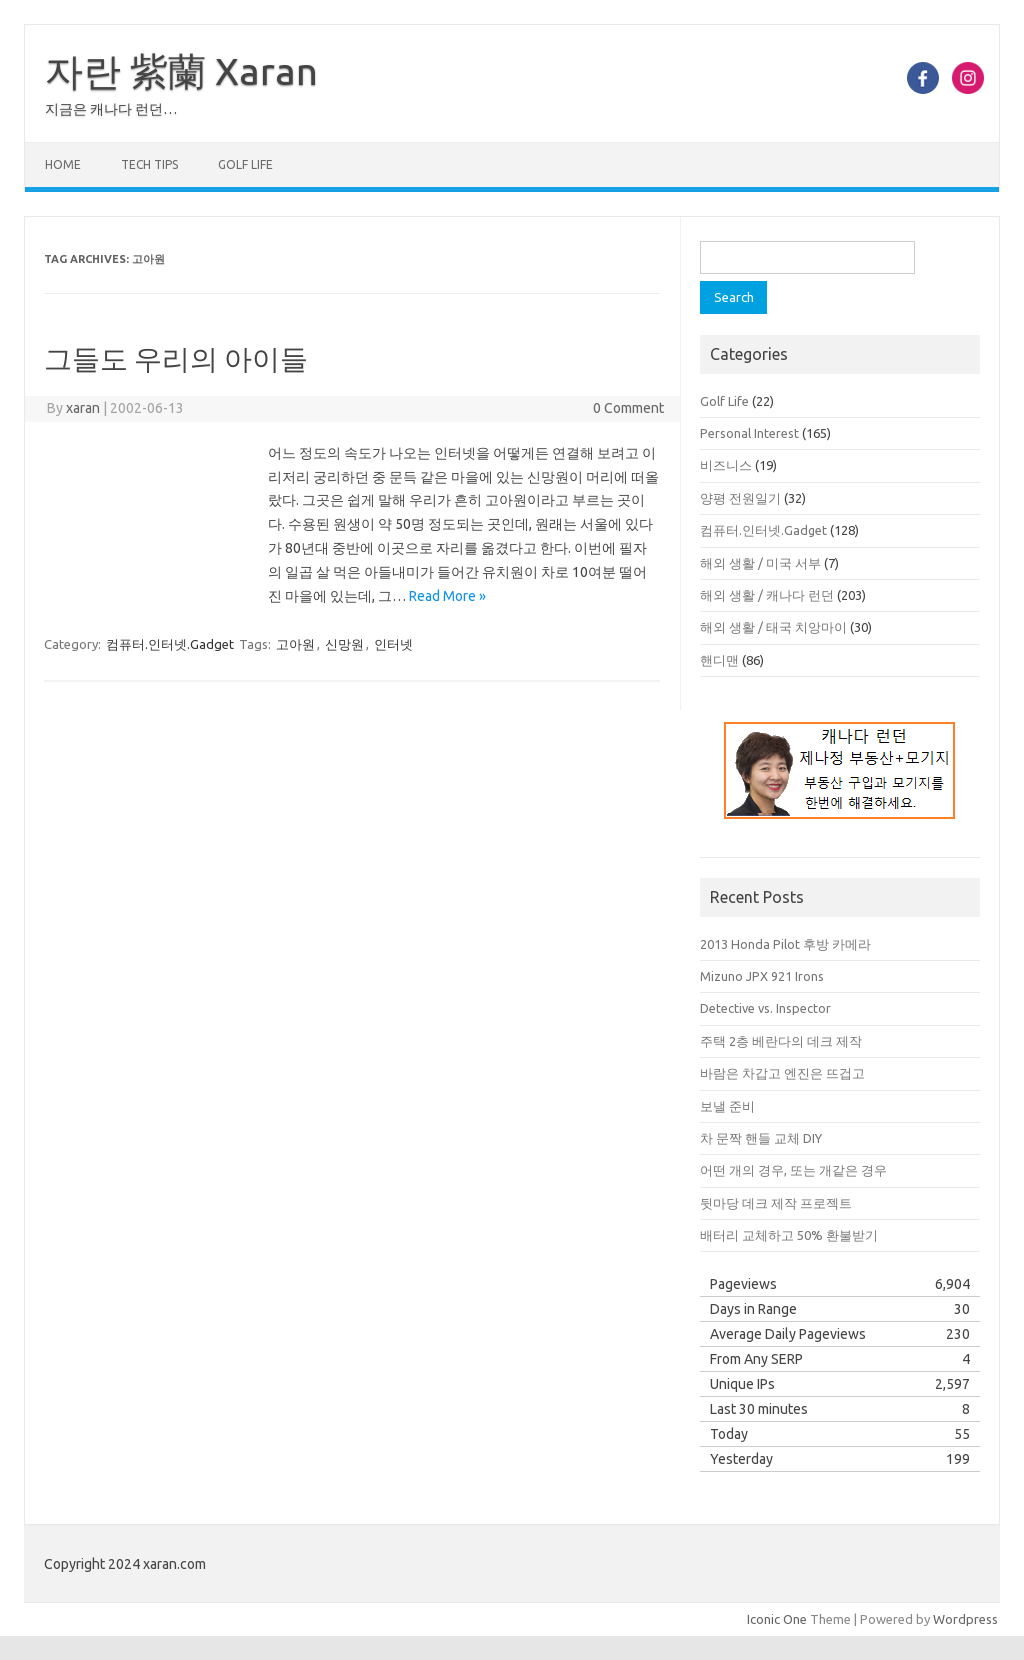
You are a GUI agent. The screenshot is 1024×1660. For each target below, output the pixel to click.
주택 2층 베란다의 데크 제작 (781, 1041)
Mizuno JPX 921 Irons (762, 976)
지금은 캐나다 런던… (111, 109)
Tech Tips (149, 164)
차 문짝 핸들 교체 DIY (761, 1138)
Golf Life (245, 164)
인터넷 (393, 644)
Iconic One (777, 1619)
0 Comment (628, 408)
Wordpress (965, 1619)
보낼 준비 (727, 1106)
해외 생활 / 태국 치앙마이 (773, 627)
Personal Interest (749, 433)
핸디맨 (719, 660)
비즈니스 (726, 465)
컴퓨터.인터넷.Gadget (170, 644)
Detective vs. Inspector (765, 1008)
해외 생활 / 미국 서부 (760, 563)
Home (63, 164)
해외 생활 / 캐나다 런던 (767, 595)
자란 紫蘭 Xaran (181, 71)
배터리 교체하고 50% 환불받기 (789, 1235)
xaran (83, 408)
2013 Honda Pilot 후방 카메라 (785, 944)
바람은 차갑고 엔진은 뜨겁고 (782, 1073)
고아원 (295, 644)
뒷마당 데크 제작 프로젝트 (776, 1203)
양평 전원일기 (740, 498)
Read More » (447, 596)
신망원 (344, 644)
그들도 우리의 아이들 (176, 358)
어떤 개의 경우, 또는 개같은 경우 (793, 1170)
